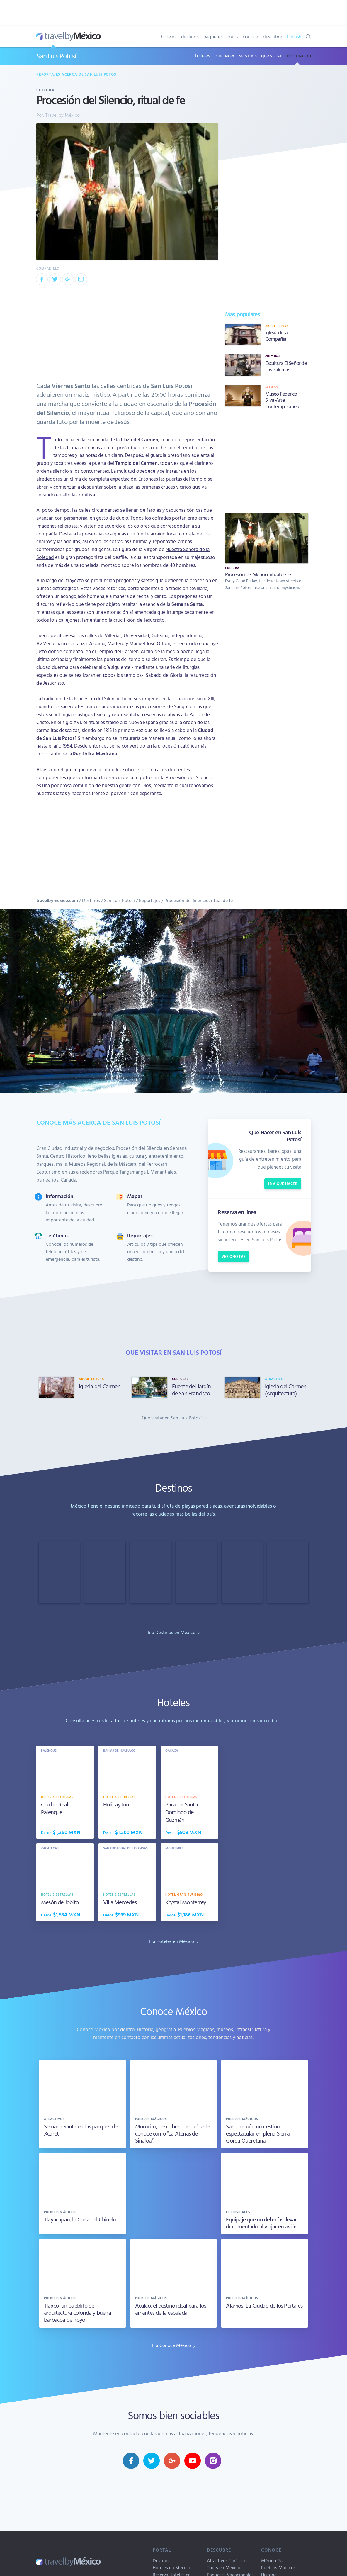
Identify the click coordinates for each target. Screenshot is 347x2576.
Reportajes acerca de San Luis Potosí (77, 74)
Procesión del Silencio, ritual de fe (198, 900)
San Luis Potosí (56, 55)
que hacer (224, 55)
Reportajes (149, 900)
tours (232, 36)
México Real (273, 2560)
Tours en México (223, 2567)
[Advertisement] (267, 460)
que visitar (271, 55)
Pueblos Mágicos (278, 2567)
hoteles (168, 36)
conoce (250, 36)
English (294, 36)
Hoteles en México (171, 2567)
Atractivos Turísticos (228, 2560)
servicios (248, 55)
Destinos (91, 900)
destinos (190, 36)
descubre (272, 36)
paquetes (213, 36)
